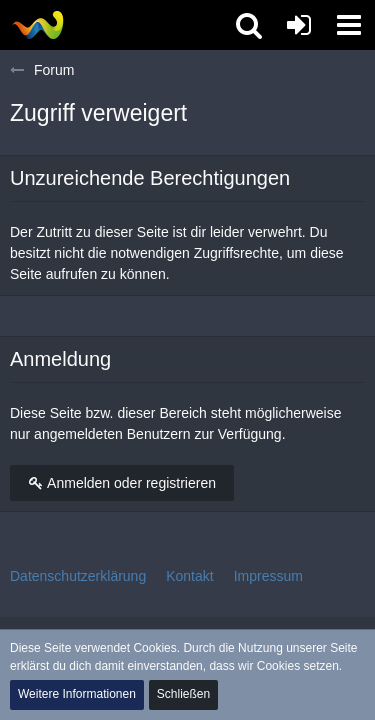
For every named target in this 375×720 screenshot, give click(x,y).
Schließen (183, 694)
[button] (349, 25)
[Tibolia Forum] (37, 25)
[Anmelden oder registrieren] (299, 25)
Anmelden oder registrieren (122, 483)
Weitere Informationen (77, 694)
